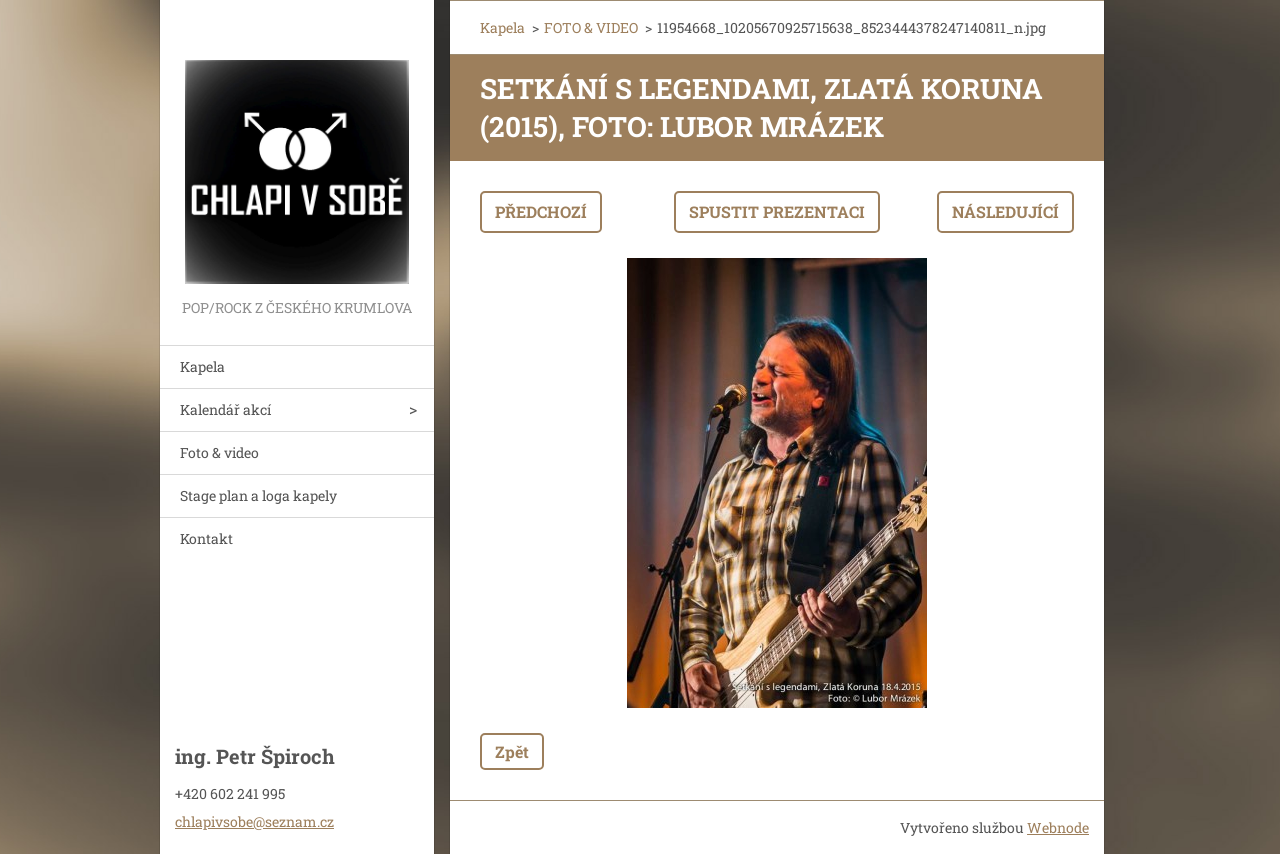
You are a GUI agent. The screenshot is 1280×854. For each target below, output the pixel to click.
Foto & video (219, 452)
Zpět (512, 751)
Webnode (1058, 827)
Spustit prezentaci (777, 211)
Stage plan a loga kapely (258, 495)
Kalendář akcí (225, 409)
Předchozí (541, 211)
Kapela (202, 366)
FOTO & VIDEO (591, 27)
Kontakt (206, 538)
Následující (1005, 211)
